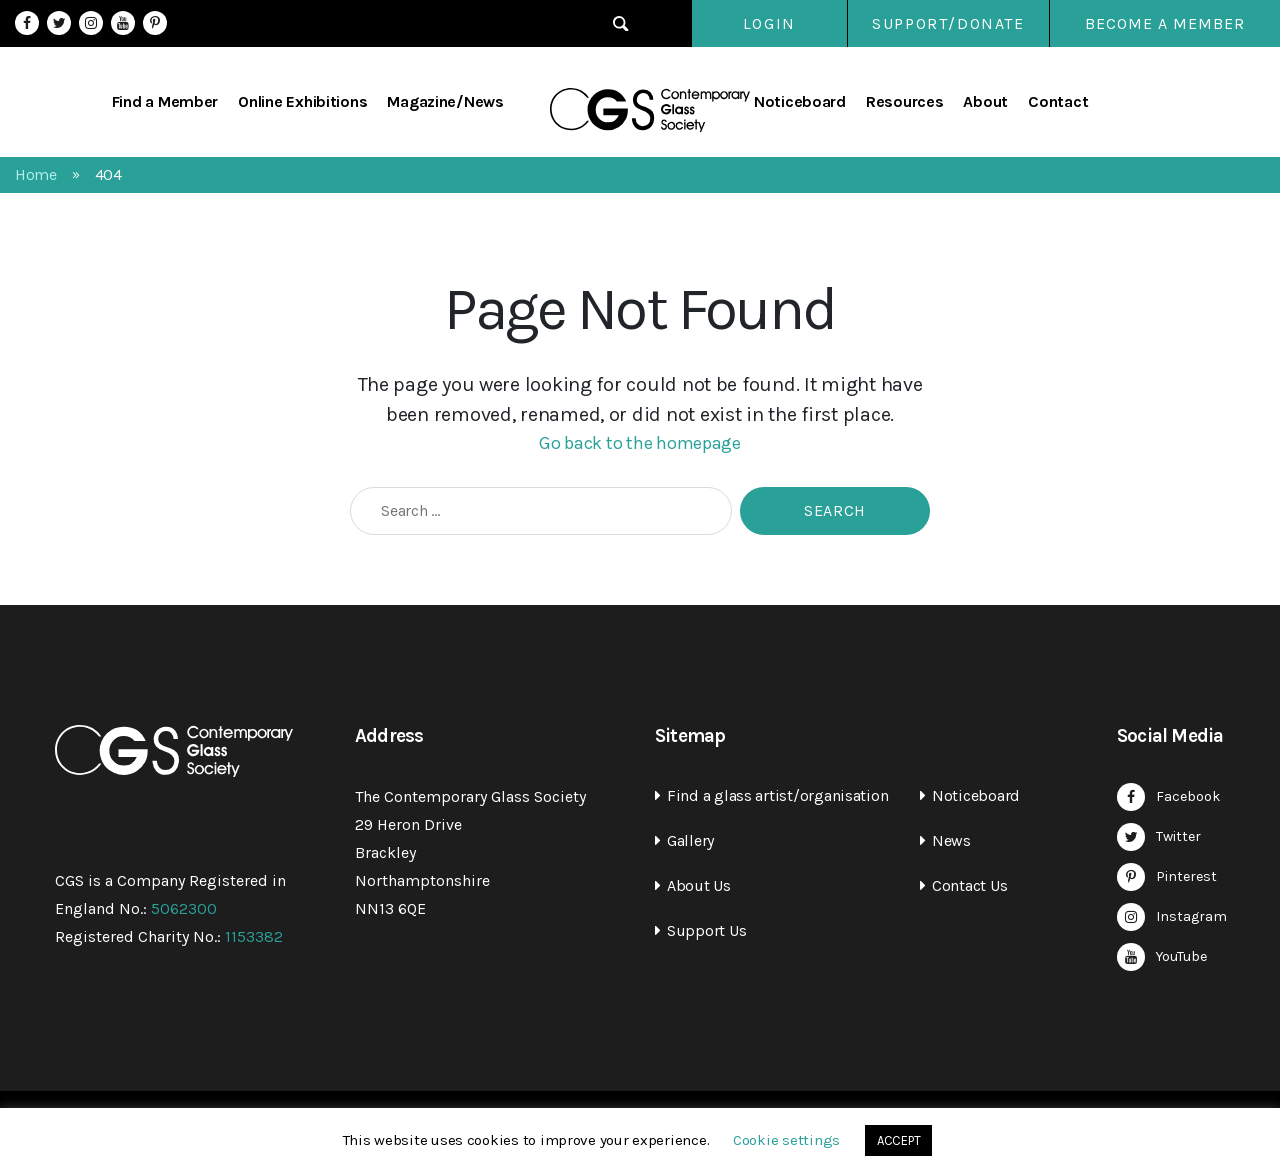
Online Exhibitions (302, 101)
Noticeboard (800, 101)
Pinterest (155, 23)
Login (759, 23)
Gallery (690, 840)
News (951, 840)
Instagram (91, 23)
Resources (905, 101)
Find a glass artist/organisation (777, 795)
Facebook (27, 23)
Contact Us (969, 885)
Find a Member (165, 101)
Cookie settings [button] (786, 1140)
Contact (1058, 101)
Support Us (706, 930)
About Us (699, 885)
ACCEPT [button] (898, 1140)
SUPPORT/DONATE (948, 23)
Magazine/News (445, 101)
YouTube (123, 23)
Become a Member (1165, 23)
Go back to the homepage (640, 443)
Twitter (59, 23)
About (985, 101)
